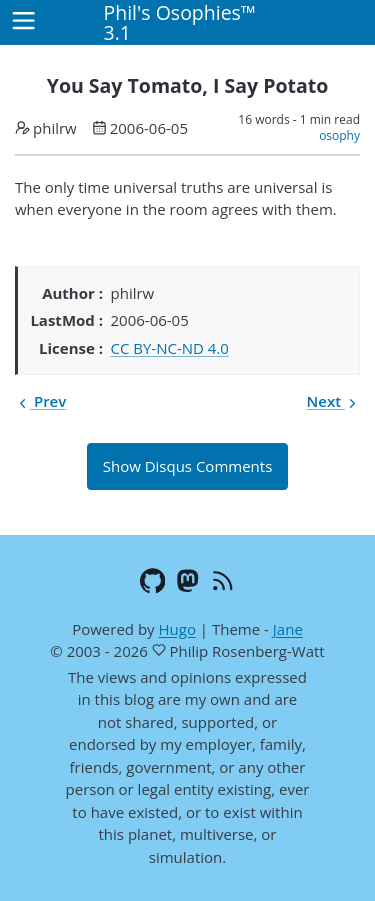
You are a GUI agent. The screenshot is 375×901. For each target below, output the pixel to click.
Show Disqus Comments (188, 466)
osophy (339, 135)
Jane (288, 629)
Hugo (176, 629)
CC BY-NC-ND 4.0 (170, 348)
